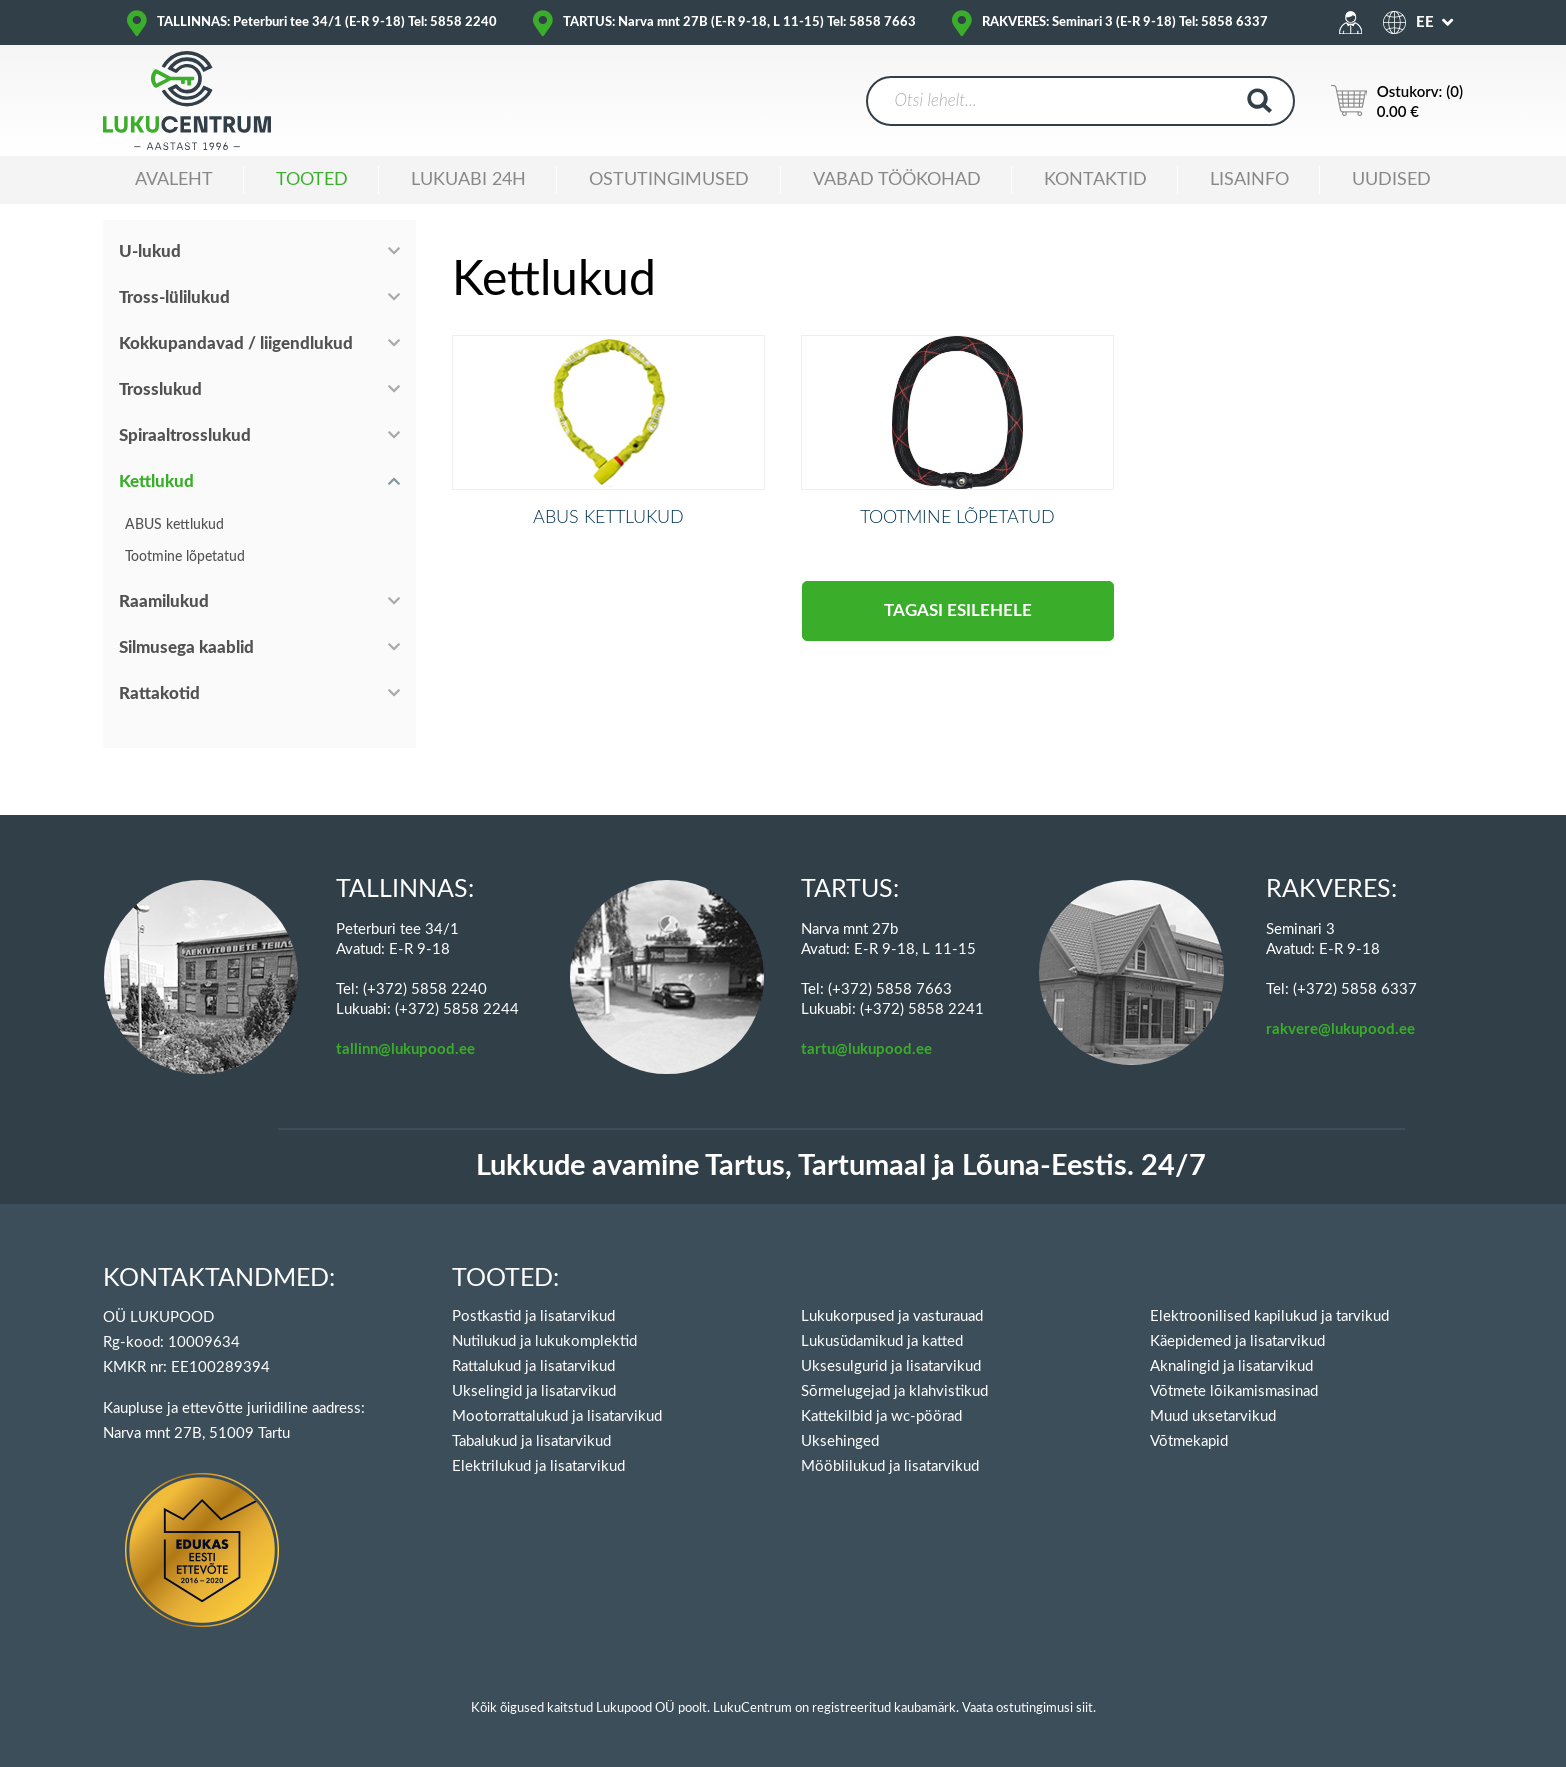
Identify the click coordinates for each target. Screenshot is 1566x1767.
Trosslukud (160, 389)
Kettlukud (156, 481)
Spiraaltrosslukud (185, 435)
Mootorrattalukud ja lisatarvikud (557, 1416)
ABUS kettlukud (174, 525)
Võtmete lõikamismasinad (1234, 1391)
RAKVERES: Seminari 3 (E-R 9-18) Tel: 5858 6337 (1125, 22)
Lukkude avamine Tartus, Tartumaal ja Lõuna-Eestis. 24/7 (841, 1166)
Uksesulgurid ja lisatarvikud (891, 1366)
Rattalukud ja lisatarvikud (533, 1366)
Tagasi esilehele (958, 643)
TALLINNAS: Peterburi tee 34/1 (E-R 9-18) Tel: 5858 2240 (327, 22)
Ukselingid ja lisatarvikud (534, 1391)
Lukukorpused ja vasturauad (892, 1316)
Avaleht (174, 180)
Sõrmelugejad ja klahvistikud (894, 1391)
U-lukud (150, 251)
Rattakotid (159, 693)
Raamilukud (164, 601)
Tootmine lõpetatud (185, 557)
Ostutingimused (669, 180)
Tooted (312, 180)
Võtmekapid (1189, 1441)
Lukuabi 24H (468, 180)
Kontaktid (1095, 180)
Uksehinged (840, 1441)
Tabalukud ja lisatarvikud (531, 1441)
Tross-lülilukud (174, 297)
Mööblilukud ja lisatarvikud (890, 1466)
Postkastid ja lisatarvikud (533, 1316)
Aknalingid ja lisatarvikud (1231, 1366)
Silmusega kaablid (186, 647)
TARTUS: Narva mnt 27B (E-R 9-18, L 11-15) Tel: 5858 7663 (739, 22)
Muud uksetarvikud (1213, 1416)
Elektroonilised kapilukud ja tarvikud (1269, 1316)
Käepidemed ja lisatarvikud (1237, 1341)
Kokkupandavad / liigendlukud (236, 343)
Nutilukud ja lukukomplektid (544, 1341)
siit (1084, 1708)
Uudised (1391, 180)
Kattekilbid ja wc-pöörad (881, 1416)
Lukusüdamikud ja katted (882, 1341)
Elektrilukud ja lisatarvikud (538, 1466)
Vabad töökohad (897, 180)
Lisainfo (1249, 180)
